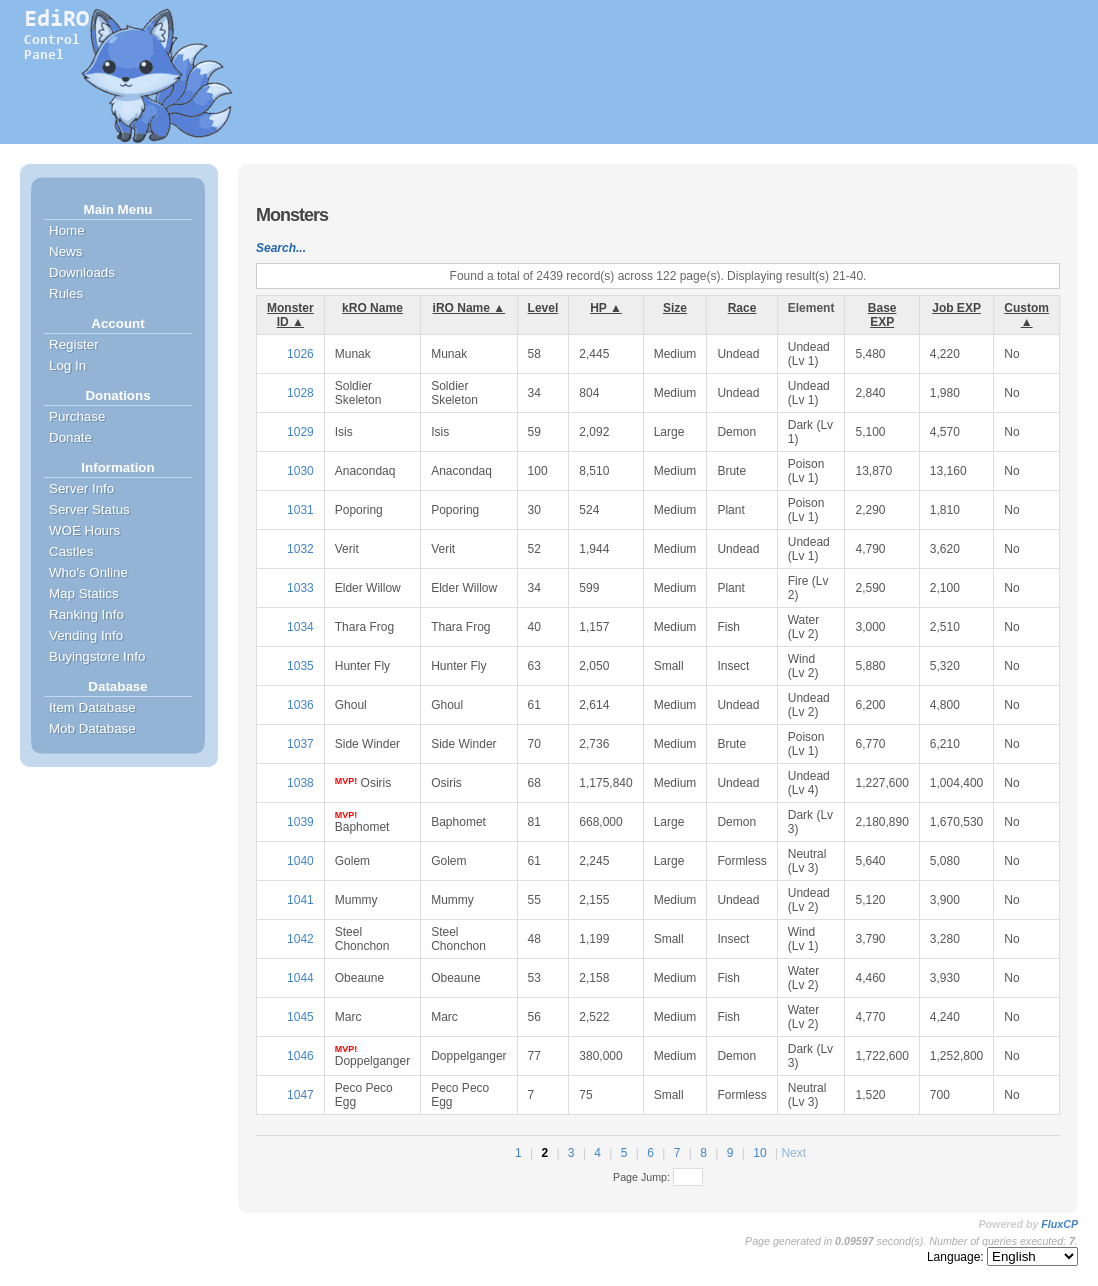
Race (742, 308)
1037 (300, 744)
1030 (300, 471)
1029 (300, 432)
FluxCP (1059, 1224)
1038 (300, 783)
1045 (300, 1017)
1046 (300, 1056)
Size (675, 308)
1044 (300, 978)
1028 (300, 393)
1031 (300, 510)
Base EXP (882, 315)
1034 (300, 627)
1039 (300, 822)
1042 (300, 939)
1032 (300, 549)
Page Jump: (658, 1177)
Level (543, 308)
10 (759, 1153)
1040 (300, 861)
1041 (300, 900)
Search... (281, 248)
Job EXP (956, 308)
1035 (300, 666)
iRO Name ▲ (469, 308)
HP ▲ (606, 308)
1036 (300, 705)
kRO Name (372, 308)
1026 (300, 354)
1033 (300, 588)
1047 (300, 1095)
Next (793, 1153)
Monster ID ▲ (290, 315)
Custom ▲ (1026, 315)
